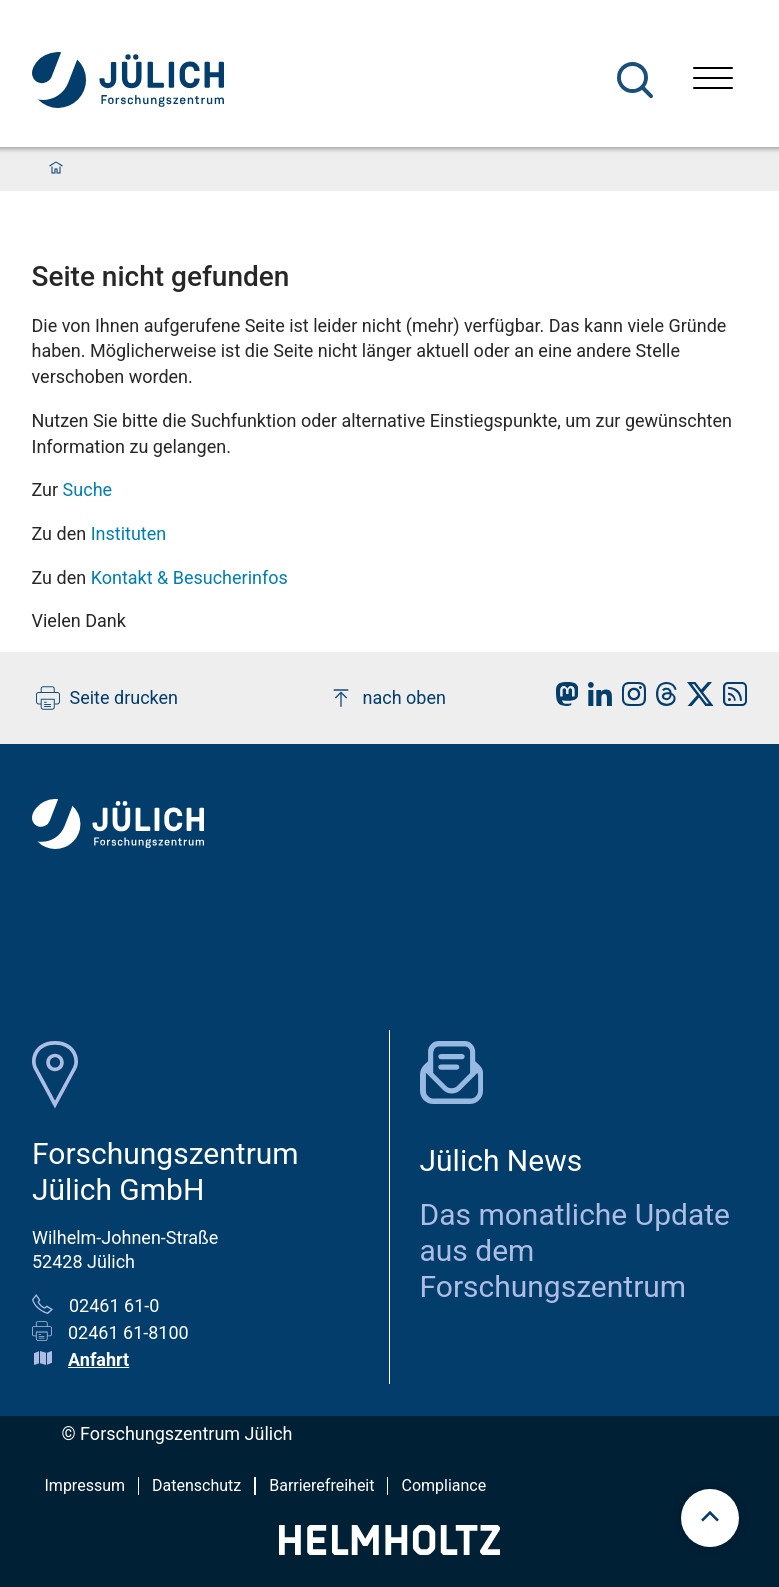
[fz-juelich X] (695, 699)
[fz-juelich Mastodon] (562, 699)
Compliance (443, 1485)
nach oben (387, 698)
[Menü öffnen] (713, 80)
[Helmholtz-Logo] (389, 1548)
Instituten (129, 533)
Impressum (85, 1485)
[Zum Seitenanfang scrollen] (710, 1518)
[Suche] (635, 80)
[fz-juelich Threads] (661, 699)
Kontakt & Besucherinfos (189, 577)
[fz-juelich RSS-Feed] (730, 699)
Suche (88, 489)
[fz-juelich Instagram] (629, 699)
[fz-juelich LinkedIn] (595, 699)
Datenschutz (196, 1485)
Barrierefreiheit (321, 1485)
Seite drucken (107, 698)
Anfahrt (98, 1359)
